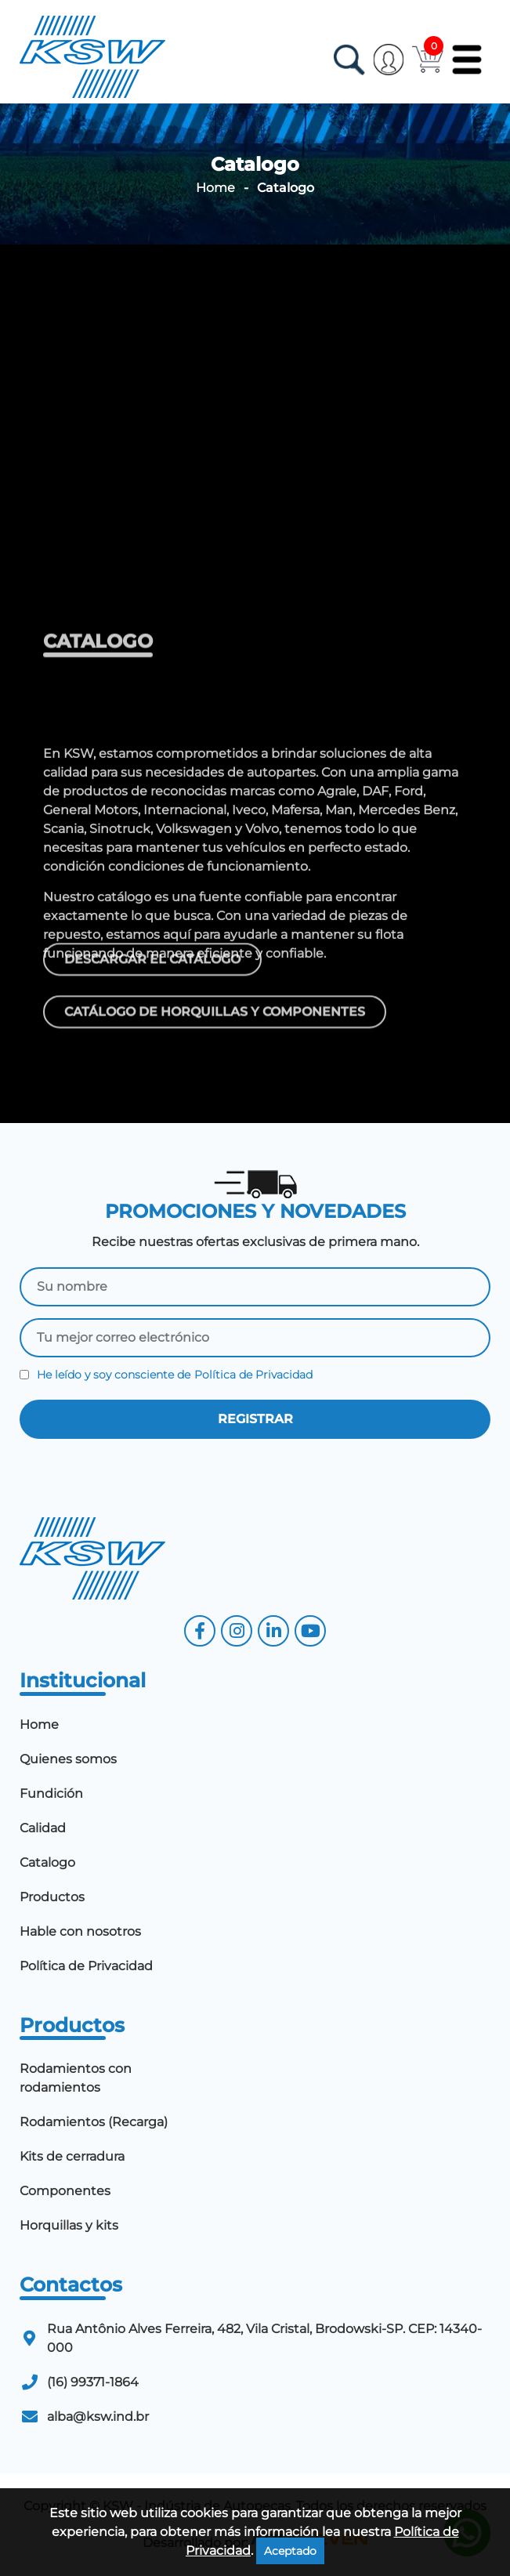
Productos (52, 1896)
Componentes (65, 2190)
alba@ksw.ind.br (98, 2416)
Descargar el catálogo (152, 969)
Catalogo (47, 1862)
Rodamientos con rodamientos (76, 2078)
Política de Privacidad (253, 1374)
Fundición (51, 1793)
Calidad (43, 1828)
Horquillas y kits (69, 2225)
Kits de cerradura (72, 2156)
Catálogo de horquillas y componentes (214, 1021)
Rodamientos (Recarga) (94, 2121)
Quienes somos (68, 1759)
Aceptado (290, 2551)
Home (215, 188)
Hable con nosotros (80, 1931)
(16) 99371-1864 (93, 2382)
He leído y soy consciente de (166, 1374)
